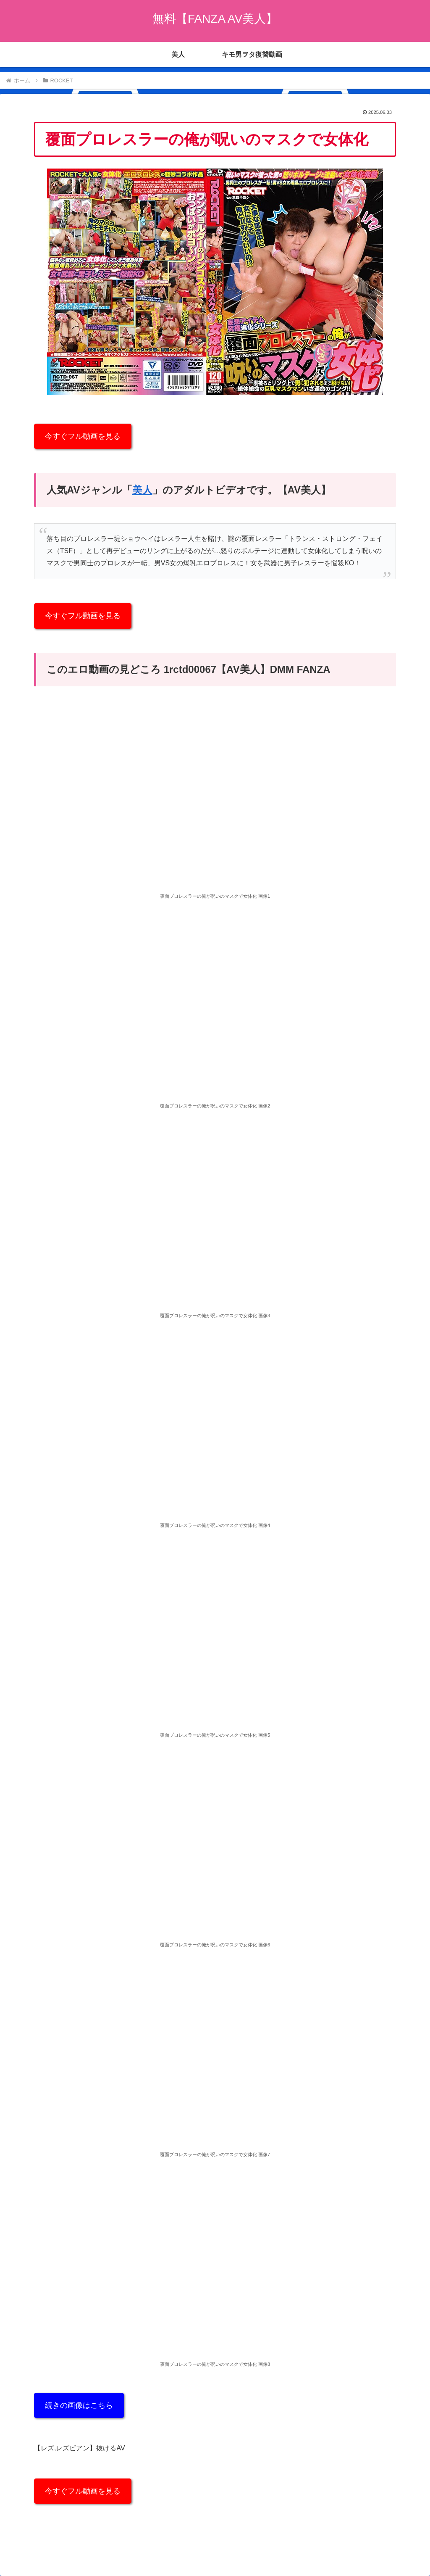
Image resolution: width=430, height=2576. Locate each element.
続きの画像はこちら (79, 2405)
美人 (142, 490)
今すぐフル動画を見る (83, 436)
